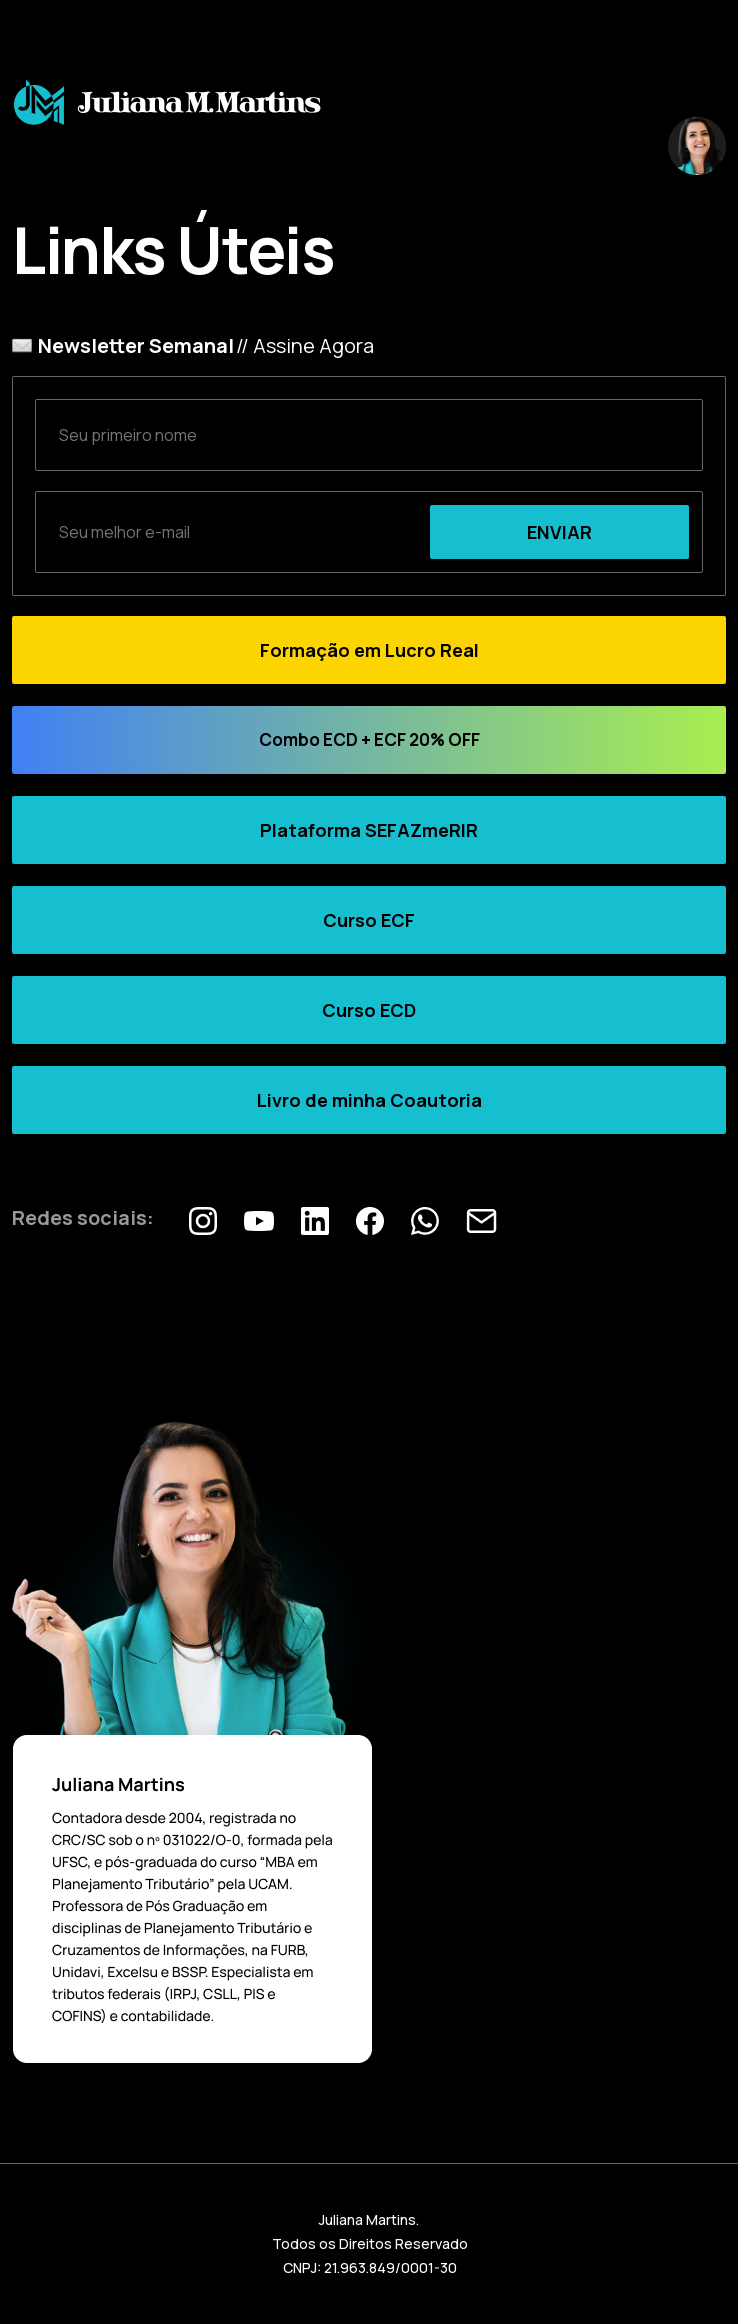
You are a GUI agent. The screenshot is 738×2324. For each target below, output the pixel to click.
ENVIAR (559, 532)
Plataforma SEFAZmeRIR (369, 830)
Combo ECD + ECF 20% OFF (369, 739)
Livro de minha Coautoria (369, 1100)
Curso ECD (369, 1010)
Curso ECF (369, 920)
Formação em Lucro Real (369, 650)
